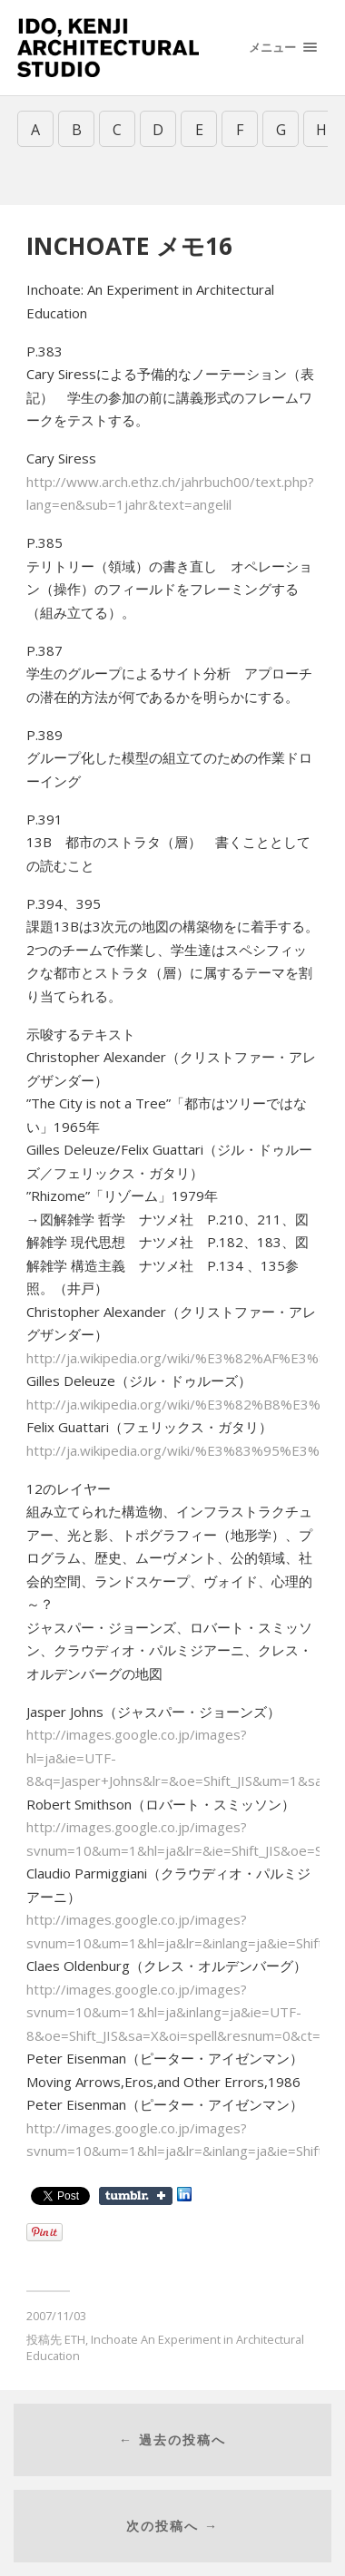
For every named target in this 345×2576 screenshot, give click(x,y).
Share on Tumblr (135, 2196)
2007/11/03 (56, 2316)
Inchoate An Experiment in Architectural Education (165, 2347)
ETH (74, 2339)
